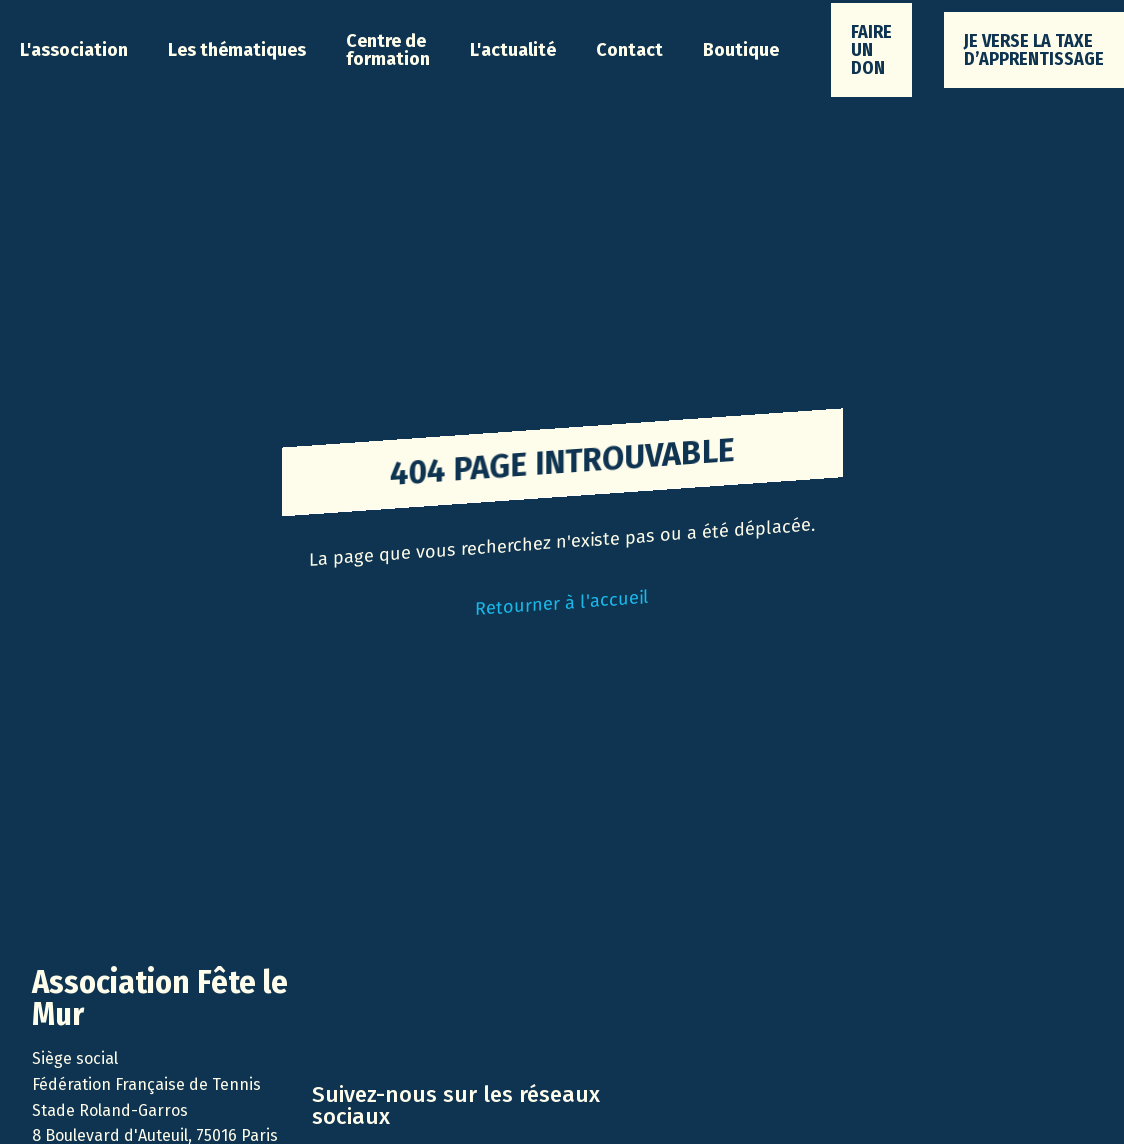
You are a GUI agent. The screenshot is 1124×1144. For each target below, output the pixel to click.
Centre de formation (388, 50)
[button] (74, 50)
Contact (629, 50)
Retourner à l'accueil (562, 603)
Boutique (741, 50)
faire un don (871, 50)
